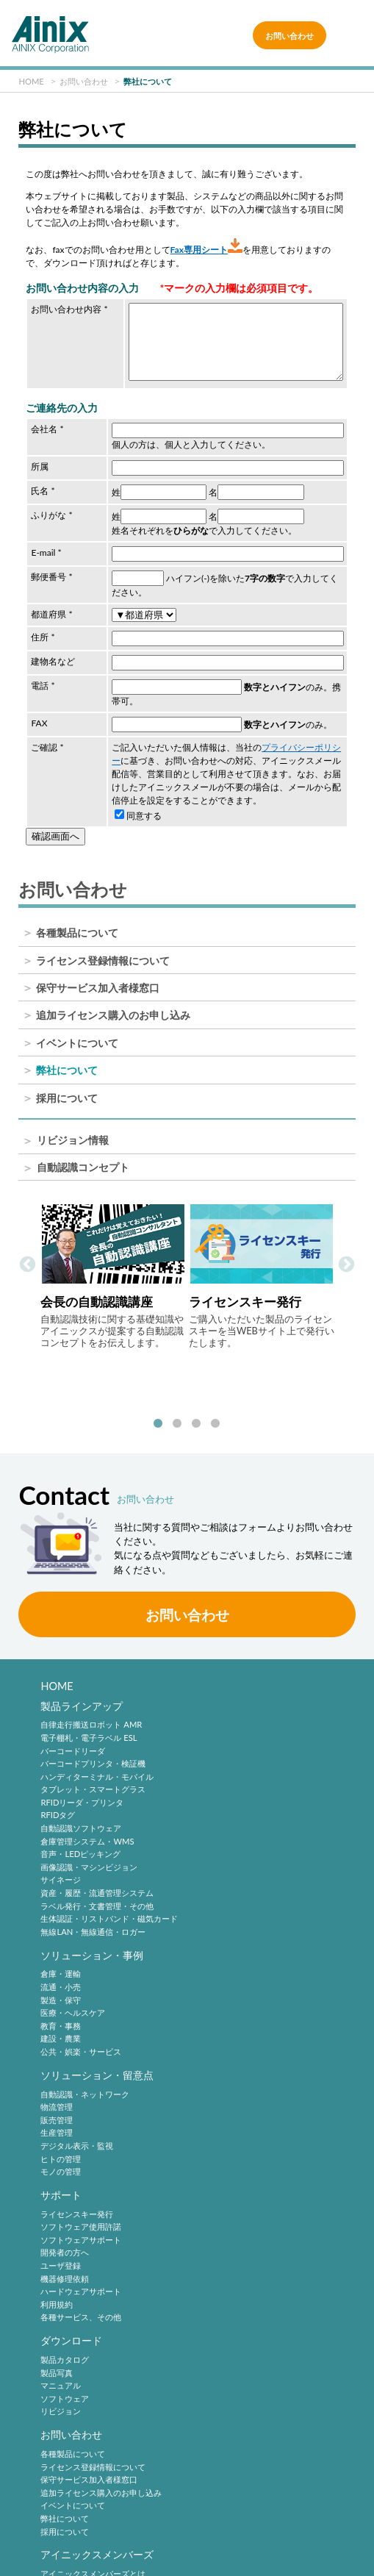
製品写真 (56, 2129)
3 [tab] (196, 1411)
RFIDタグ (57, 1805)
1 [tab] (158, 1411)
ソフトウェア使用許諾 (236, 1980)
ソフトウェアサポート (236, 1993)
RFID (205, 2304)
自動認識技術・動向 (242, 2220)
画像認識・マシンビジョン (88, 1857)
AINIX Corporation (183, 2556)
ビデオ (52, 2440)
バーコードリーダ (72, 1740)
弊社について (67, 1070)
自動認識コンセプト (83, 1168)
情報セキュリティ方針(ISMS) (99, 2534)
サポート (216, 1948)
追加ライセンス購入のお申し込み (113, 1015)
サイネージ (60, 1870)
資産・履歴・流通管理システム (97, 1883)
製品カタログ (64, 2116)
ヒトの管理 (60, 2032)
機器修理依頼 (220, 2032)
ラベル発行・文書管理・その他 (97, 1896)
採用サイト (216, 2363)
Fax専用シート (206, 249)
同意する (138, 815)
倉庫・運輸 (216, 1715)
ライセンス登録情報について (103, 961)
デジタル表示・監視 (76, 2019)
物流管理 (56, 1980)
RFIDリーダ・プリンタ (81, 1792)
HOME (56, 1673)
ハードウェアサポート (236, 2045)
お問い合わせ (289, 35)
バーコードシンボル (232, 2239)
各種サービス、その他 (236, 2070)
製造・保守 (216, 1740)
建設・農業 (216, 1779)
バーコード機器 (224, 2278)
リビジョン (60, 2168)
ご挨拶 (52, 2401)
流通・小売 (216, 1728)
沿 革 (52, 2389)
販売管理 (56, 1993)
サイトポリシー (99, 2488)
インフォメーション (76, 2428)
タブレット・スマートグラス (92, 1779)
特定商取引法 (99, 2511)
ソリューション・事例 (247, 1695)
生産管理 (56, 2006)
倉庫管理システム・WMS (87, 1831)
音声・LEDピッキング (80, 1844)
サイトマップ (282, 2534)
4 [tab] (215, 1411)
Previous (28, 1261)
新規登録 (56, 2253)
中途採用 (212, 2350)
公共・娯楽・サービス (236, 1792)
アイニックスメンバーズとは (92, 2239)
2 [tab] (177, 1411)
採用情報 (216, 2331)
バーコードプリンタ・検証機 (92, 1754)
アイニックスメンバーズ (97, 2220)
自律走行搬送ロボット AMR (91, 1715)
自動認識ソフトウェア (80, 1818)
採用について (67, 1098)
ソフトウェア (64, 2155)
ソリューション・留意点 (97, 1948)
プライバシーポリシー (282, 2488)
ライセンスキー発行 (232, 1967)
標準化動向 (216, 2265)
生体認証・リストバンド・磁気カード (109, 1909)
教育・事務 (216, 1767)
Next (346, 1261)
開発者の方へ (220, 2006)
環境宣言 (282, 2511)
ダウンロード (71, 2097)
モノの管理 (60, 2045)
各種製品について (77, 933)
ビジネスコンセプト (76, 2363)
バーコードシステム (232, 2291)
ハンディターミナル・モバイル (97, 1767)
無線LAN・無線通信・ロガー (92, 1922)
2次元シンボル (223, 2253)
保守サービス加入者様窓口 (97, 988)
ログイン (56, 2265)
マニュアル (60, 2142)
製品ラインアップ (81, 1695)
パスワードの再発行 (76, 2278)
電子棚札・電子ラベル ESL (88, 1728)
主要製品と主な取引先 (80, 2414)
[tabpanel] (113, 1276)
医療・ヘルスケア (228, 1754)
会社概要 (56, 2375)
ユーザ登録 (216, 2019)
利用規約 (212, 2058)
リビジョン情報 (73, 1141)
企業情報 (61, 2331)
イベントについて (77, 1043)
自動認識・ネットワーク (84, 1967)
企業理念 (56, 2350)
